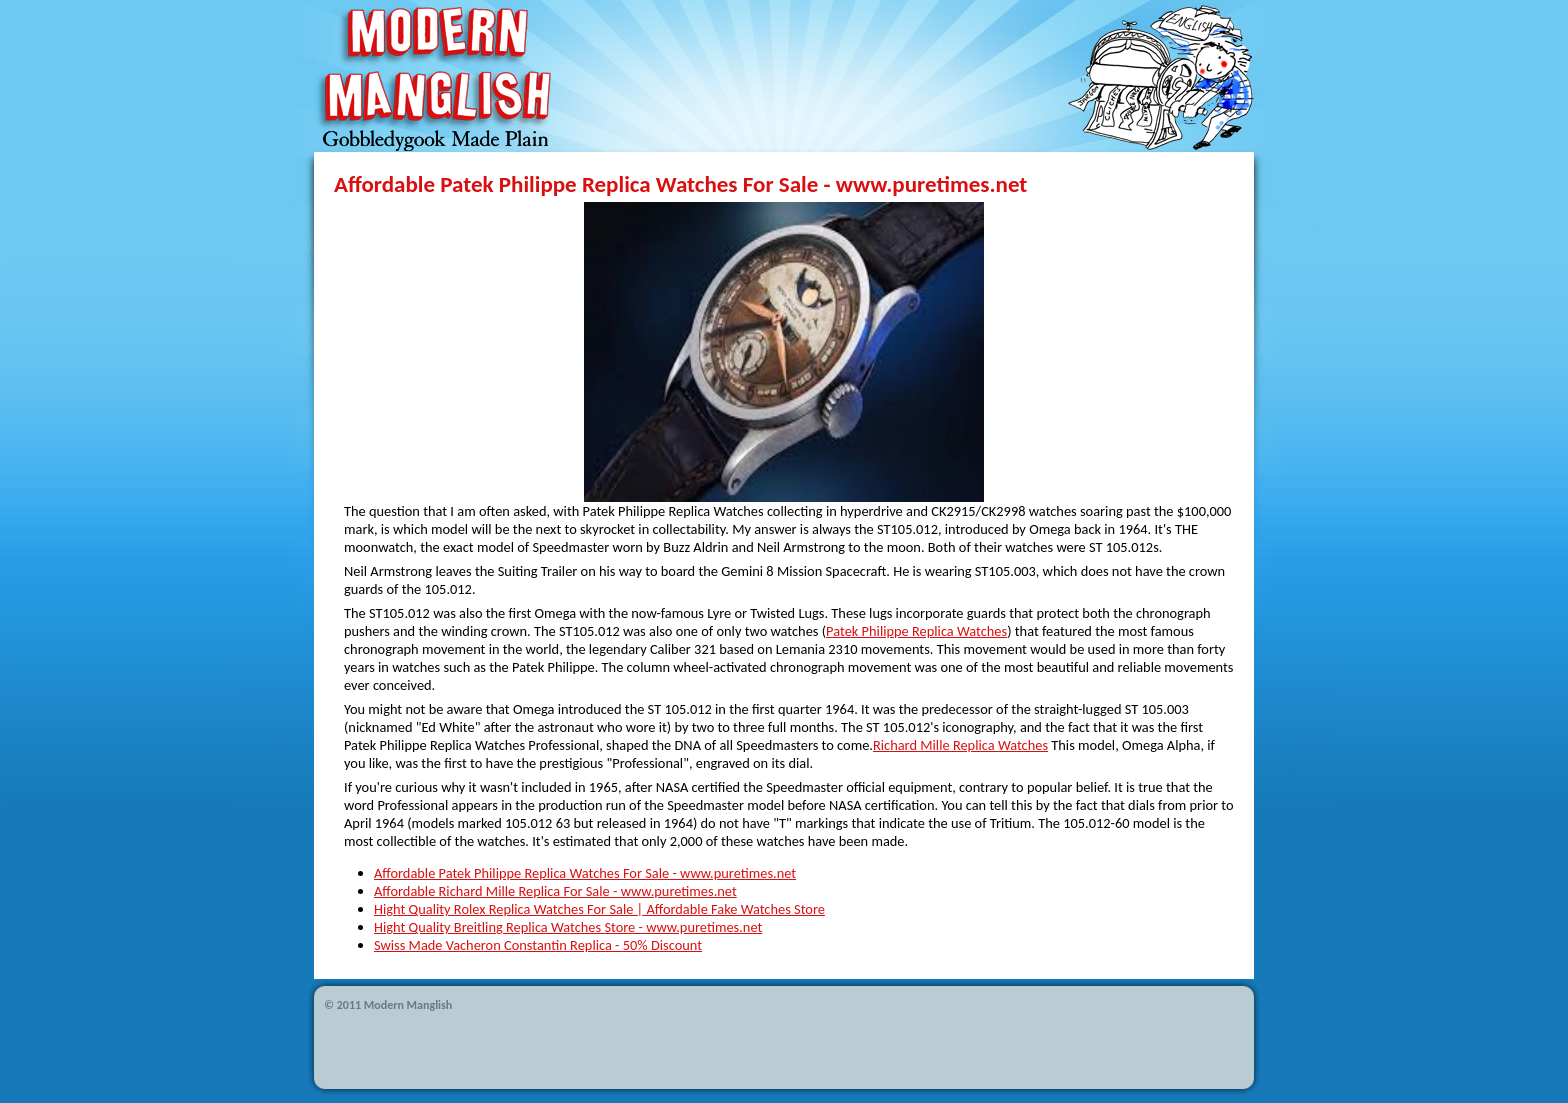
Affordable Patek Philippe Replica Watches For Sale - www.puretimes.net (585, 873)
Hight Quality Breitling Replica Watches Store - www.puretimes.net (568, 927)
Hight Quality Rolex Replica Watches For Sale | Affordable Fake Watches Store (599, 909)
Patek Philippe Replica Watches (916, 631)
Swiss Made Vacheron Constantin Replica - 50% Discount (538, 945)
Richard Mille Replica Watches (960, 745)
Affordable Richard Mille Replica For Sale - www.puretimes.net (555, 891)
